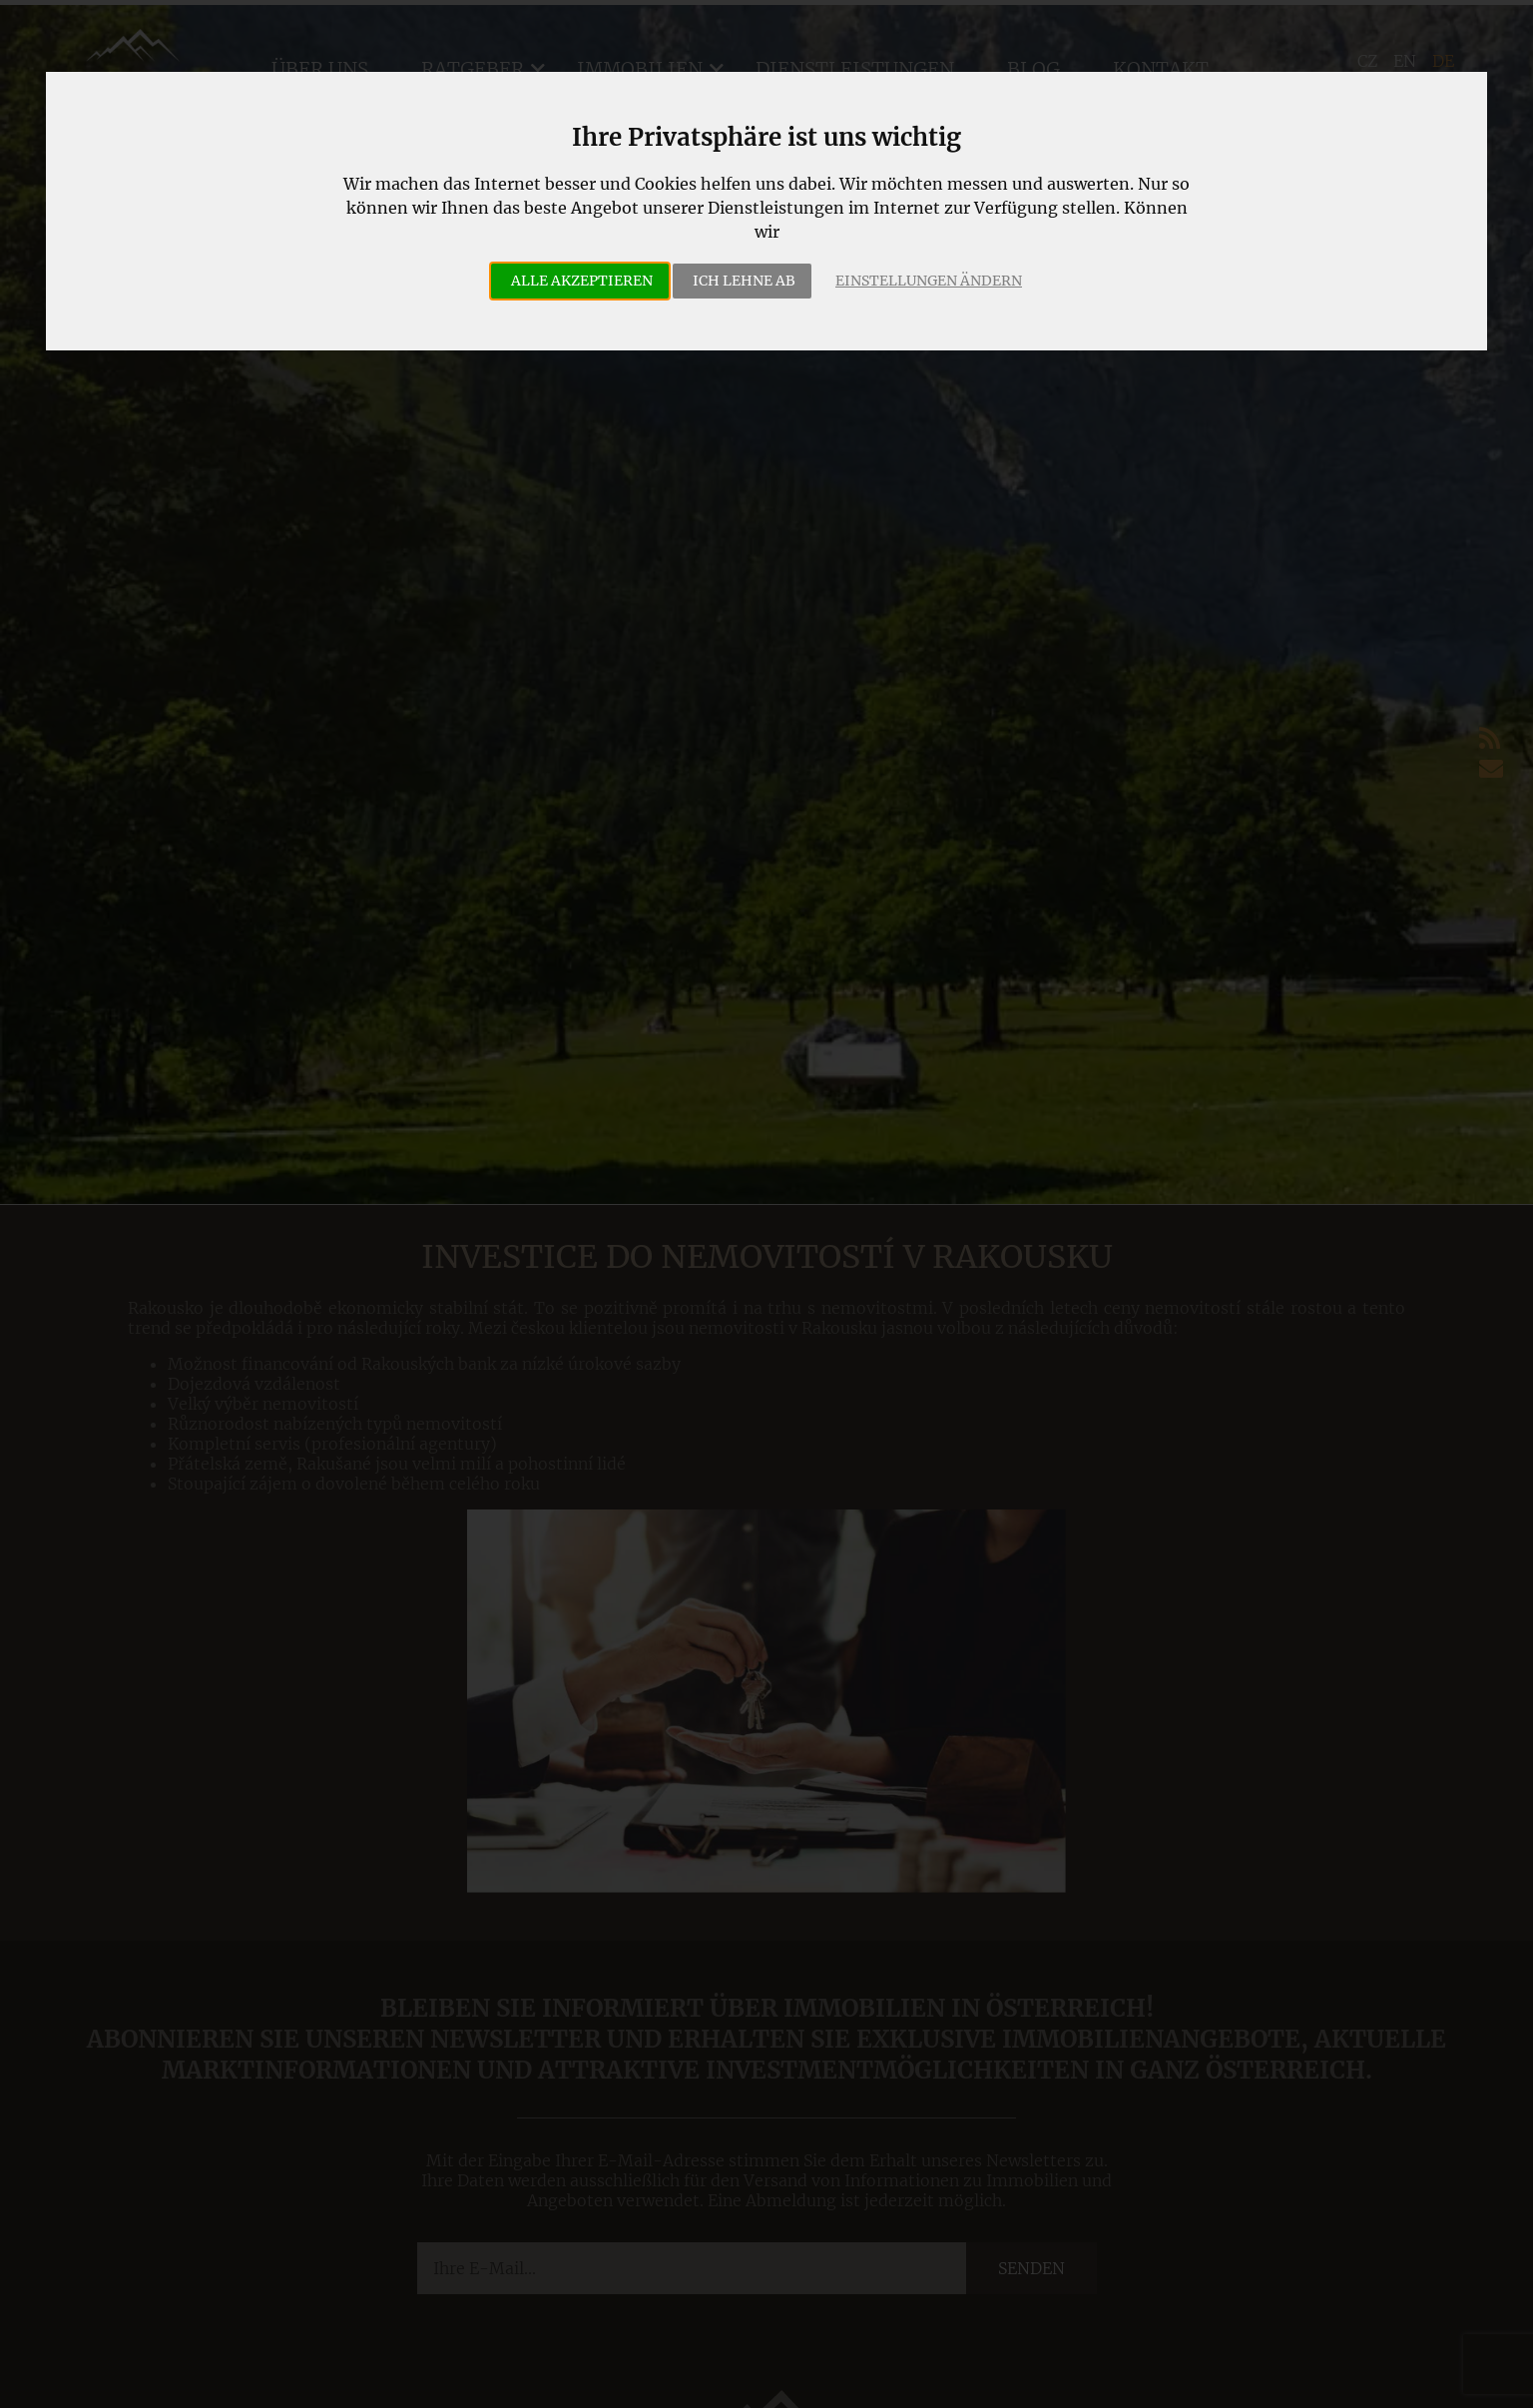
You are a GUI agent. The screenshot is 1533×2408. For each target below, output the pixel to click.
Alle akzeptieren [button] (582, 281)
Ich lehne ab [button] (744, 281)
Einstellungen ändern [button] (928, 281)
